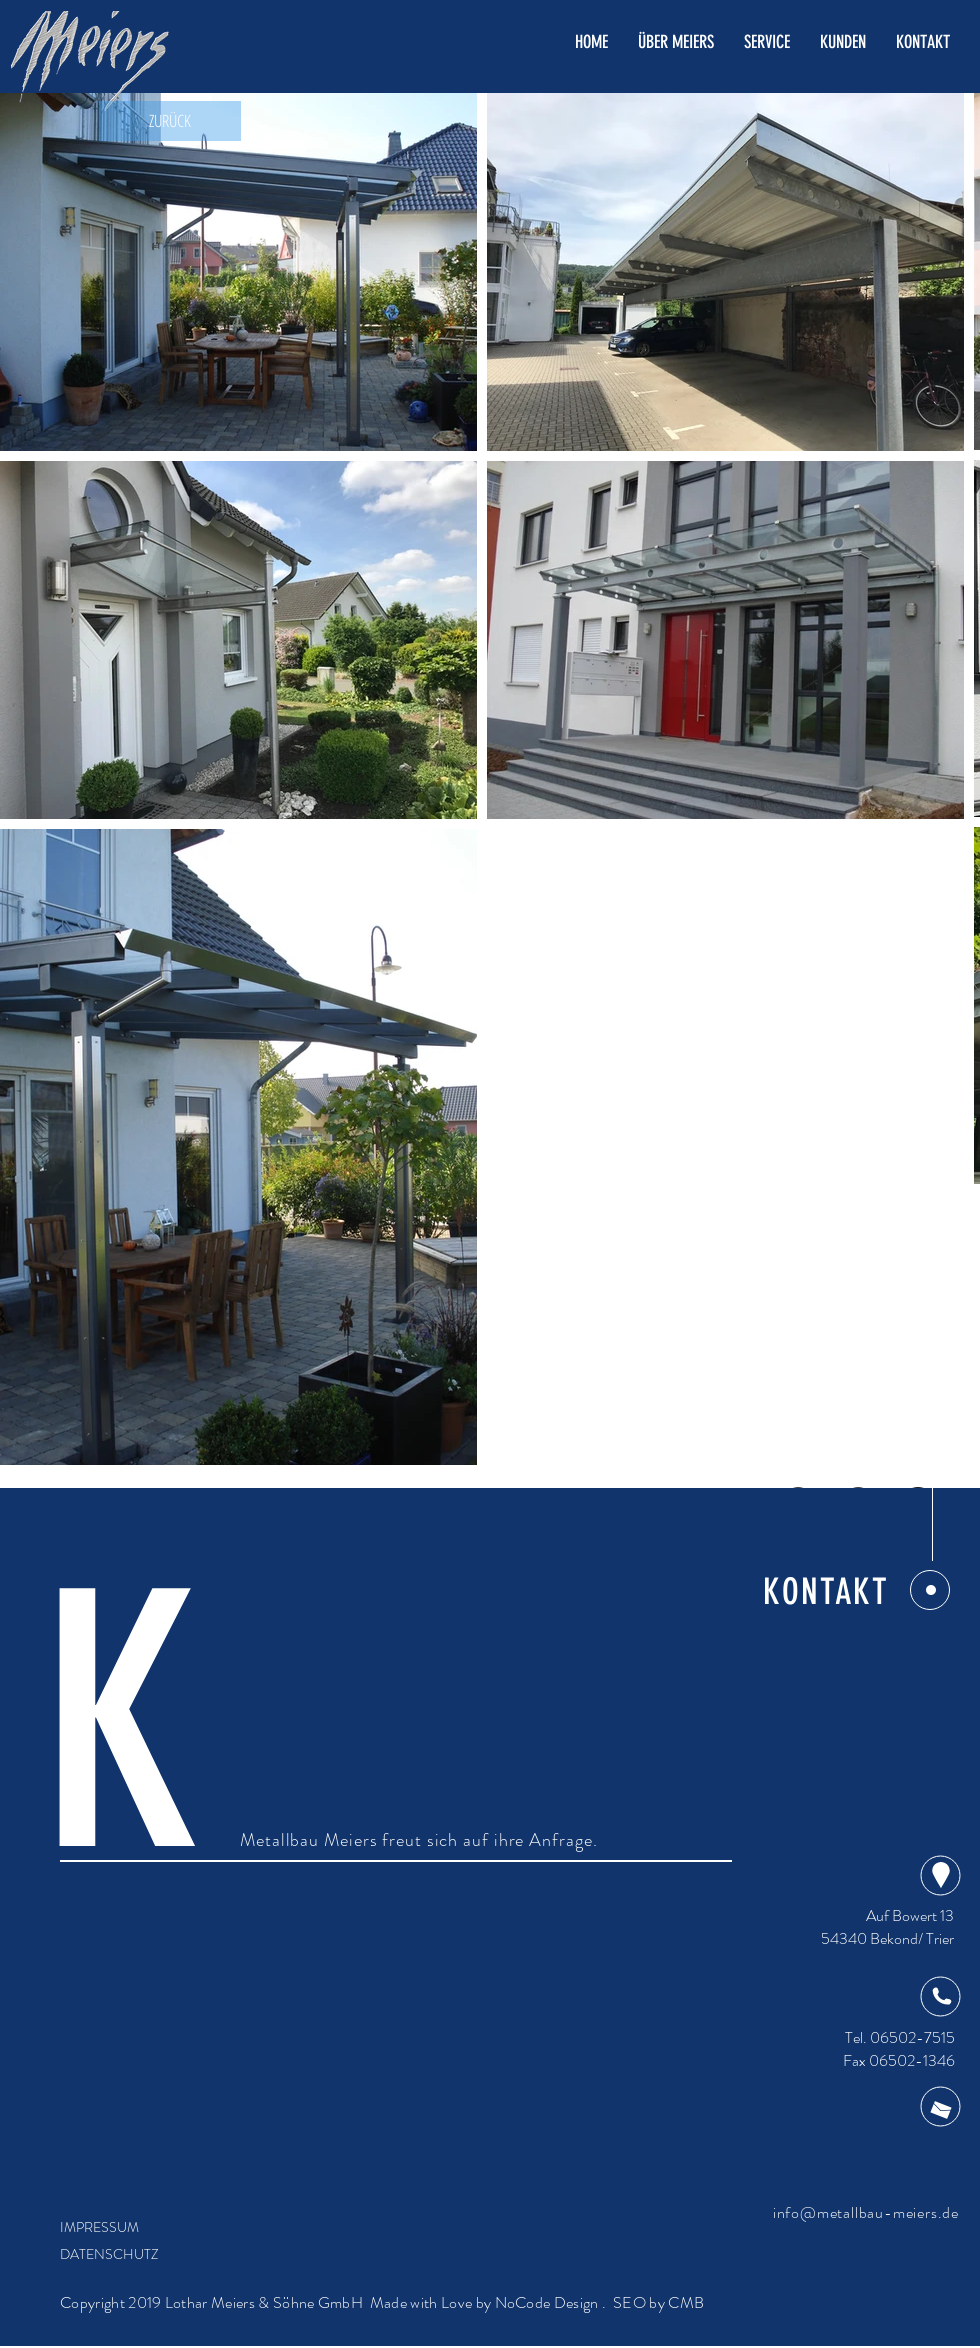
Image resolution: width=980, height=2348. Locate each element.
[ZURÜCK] (170, 121)
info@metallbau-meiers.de (866, 2212)
